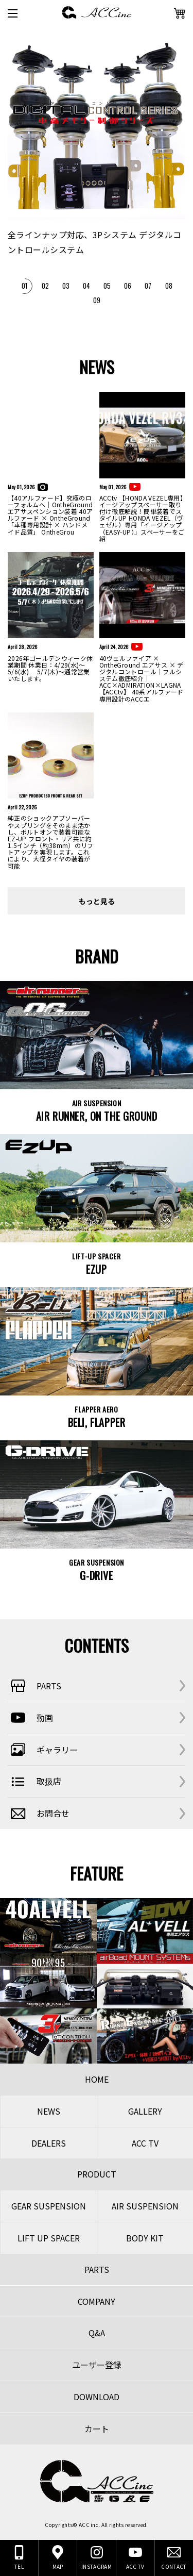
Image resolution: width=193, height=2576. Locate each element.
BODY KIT (145, 2238)
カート (96, 2428)
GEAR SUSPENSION (48, 2206)
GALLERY (145, 2111)
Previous (18, 219)
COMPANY (96, 2301)
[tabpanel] (96, 145)
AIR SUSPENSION (145, 2206)
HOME (97, 2079)
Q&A (97, 2332)
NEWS (48, 2111)
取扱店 (34, 1781)
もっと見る (97, 900)
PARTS (34, 1685)
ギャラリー (43, 1749)
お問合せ (38, 1813)
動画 (30, 1717)
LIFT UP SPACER (48, 2238)
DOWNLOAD (96, 2396)
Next (178, 219)
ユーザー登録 (96, 2364)
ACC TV (145, 2143)
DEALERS (48, 2143)
